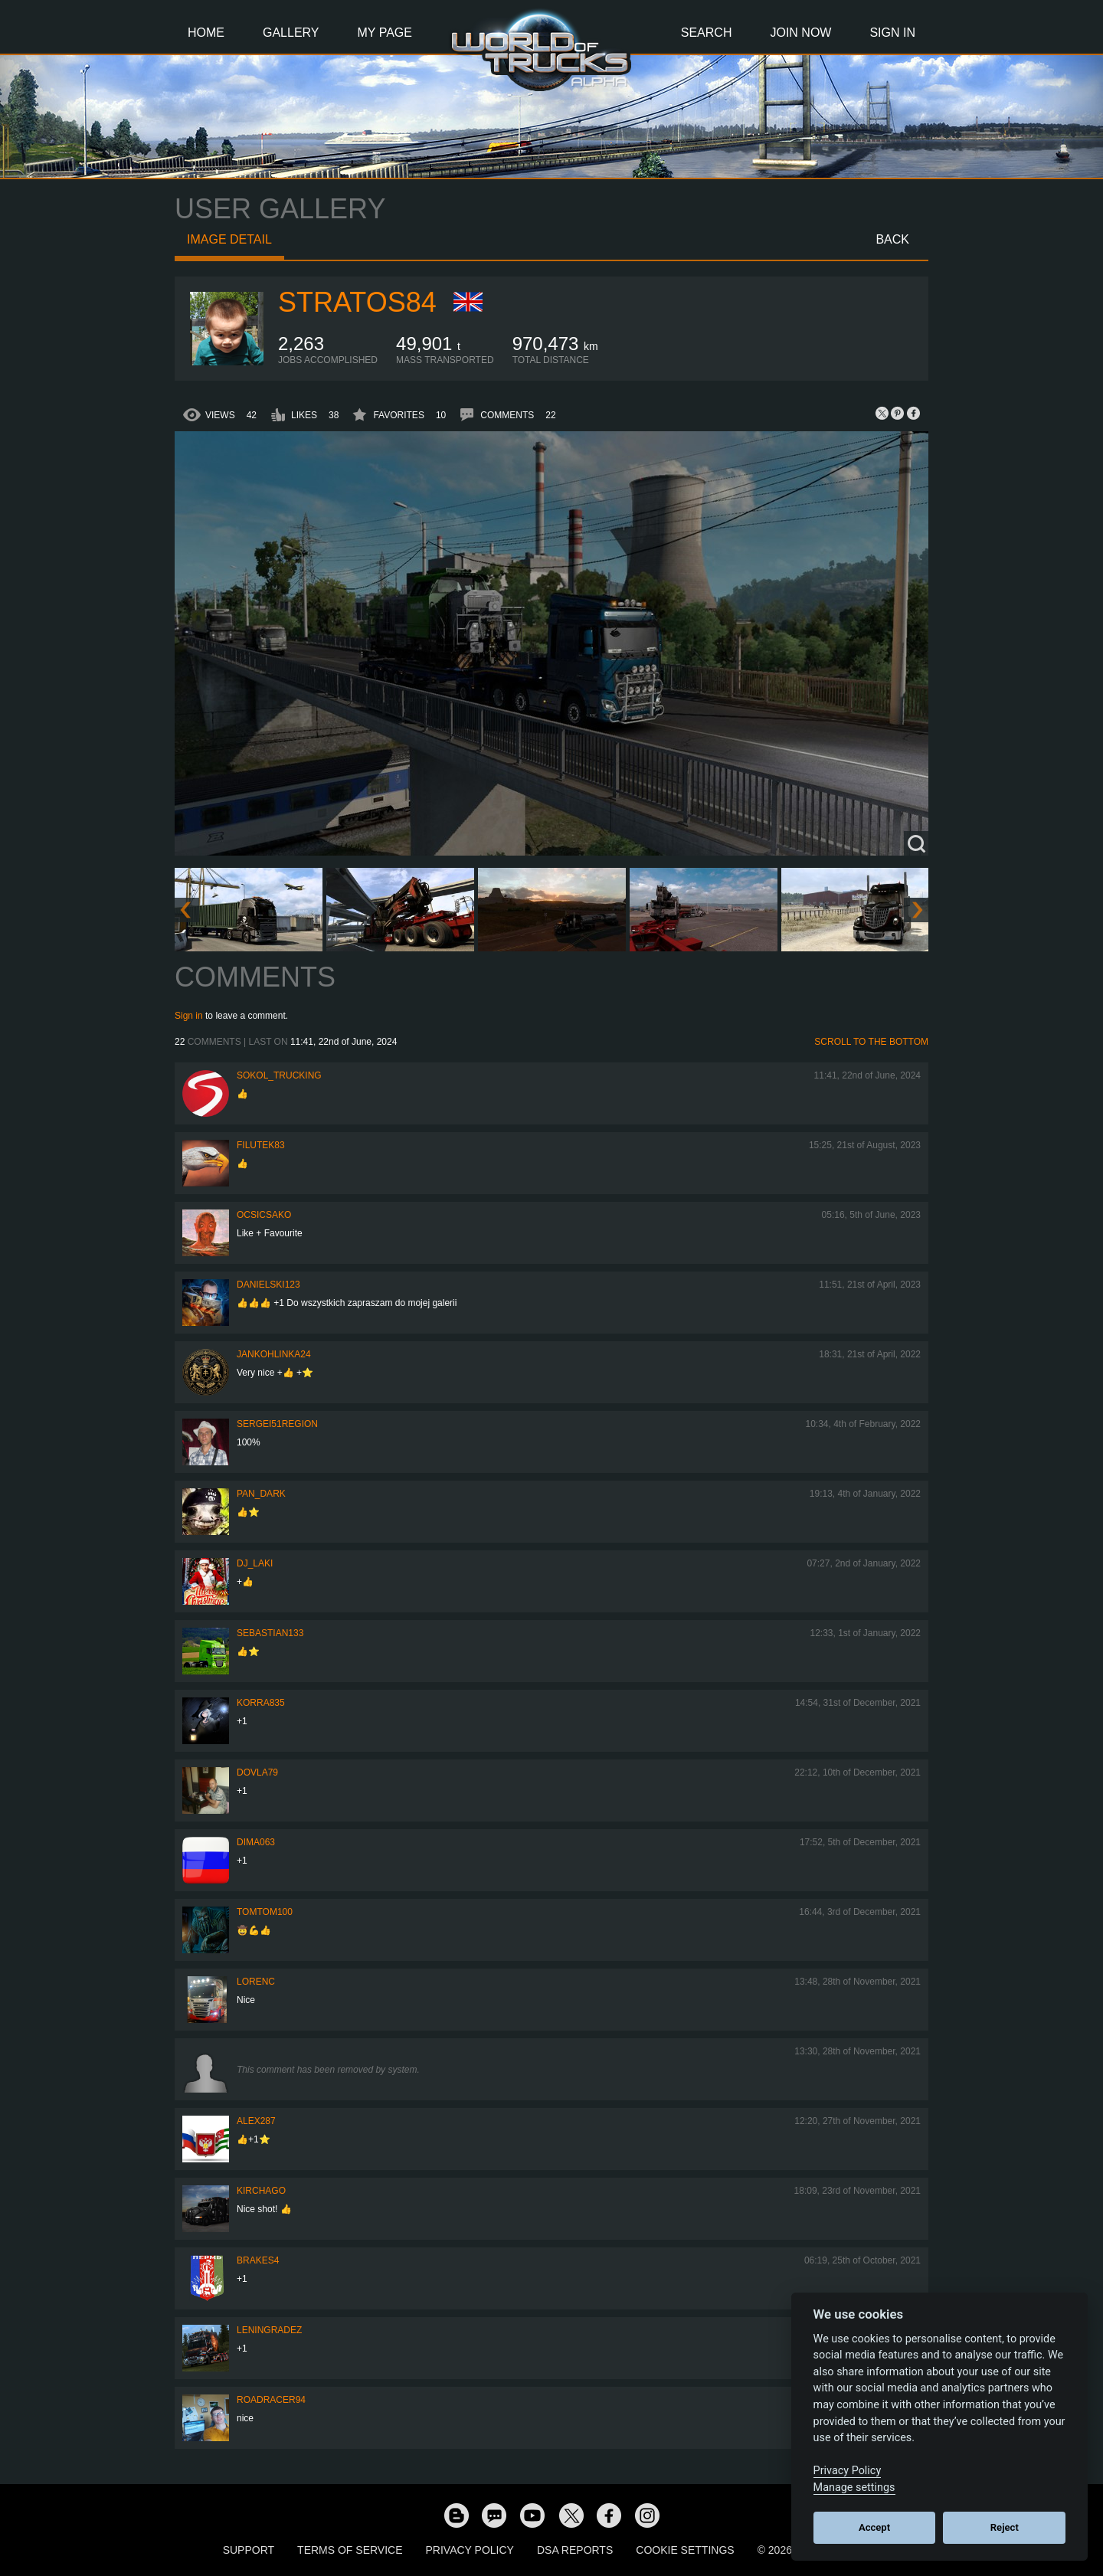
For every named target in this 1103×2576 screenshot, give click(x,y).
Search (706, 32)
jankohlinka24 (274, 1354)
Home (206, 32)
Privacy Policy (470, 2550)
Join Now (800, 32)
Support (248, 2550)
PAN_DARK (261, 1493)
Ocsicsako (264, 1214)
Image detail (229, 239)
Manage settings (854, 2487)
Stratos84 (357, 302)
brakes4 (258, 2260)
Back (892, 239)
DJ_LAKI (255, 1563)
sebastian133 (270, 1633)
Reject (1004, 2527)
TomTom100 (265, 1912)
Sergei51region (277, 1424)
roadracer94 (271, 2399)
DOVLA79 (257, 1772)
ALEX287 (256, 2121)
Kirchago (261, 2190)
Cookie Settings (685, 2550)
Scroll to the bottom (871, 1041)
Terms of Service (349, 2550)
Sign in (189, 1015)
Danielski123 (268, 1284)
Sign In (892, 32)
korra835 (261, 1702)
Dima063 (256, 1842)
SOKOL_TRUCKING (279, 1075)
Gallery (291, 32)
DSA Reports (575, 2550)
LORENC (256, 1981)
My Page (385, 32)
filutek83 (261, 1145)
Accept (874, 2527)
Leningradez (269, 2330)
